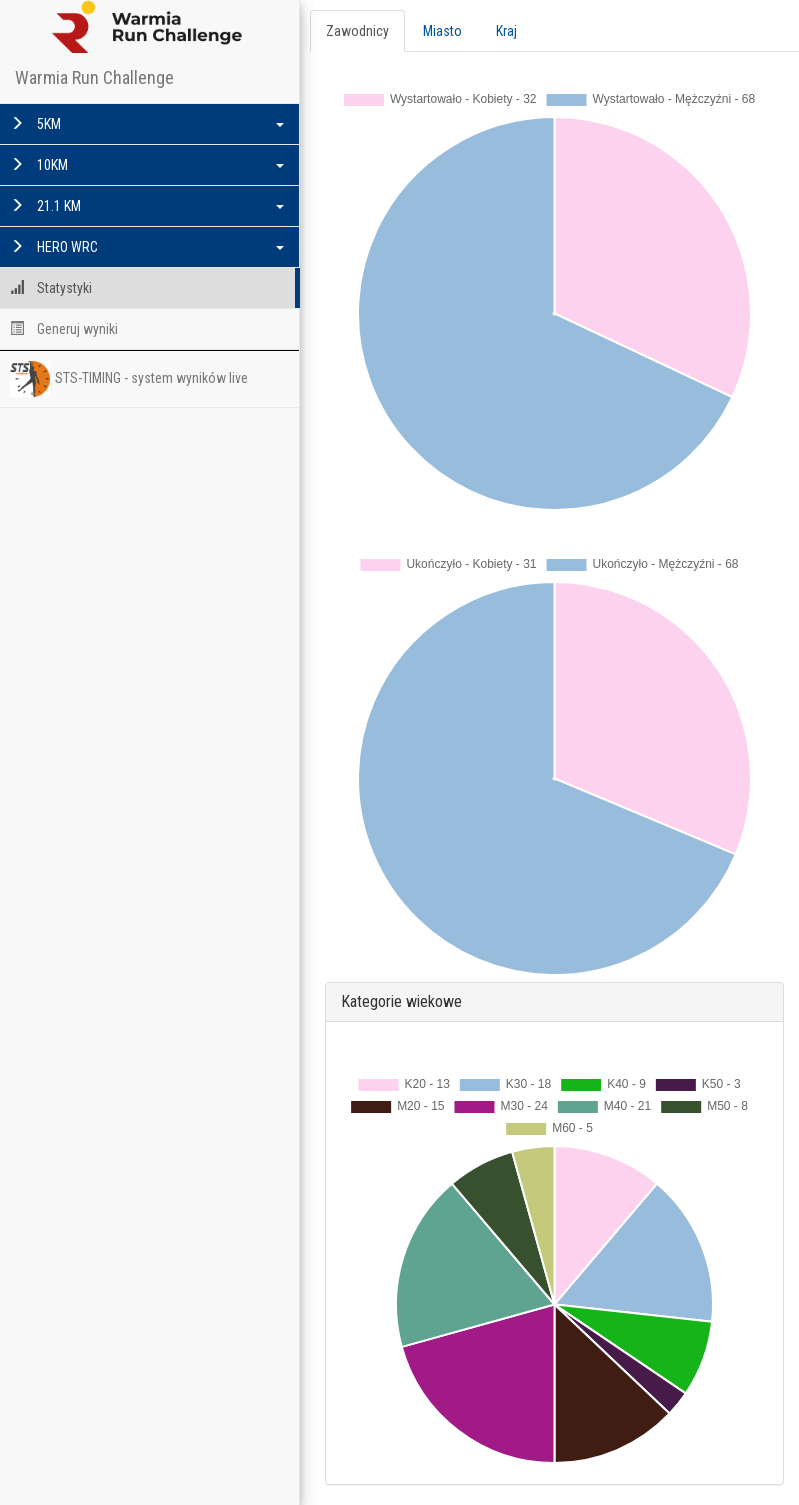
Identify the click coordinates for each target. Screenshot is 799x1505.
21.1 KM (147, 206)
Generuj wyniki (64, 329)
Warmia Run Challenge (94, 77)
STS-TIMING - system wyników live (129, 379)
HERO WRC (147, 247)
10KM (147, 165)
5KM (147, 124)
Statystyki (51, 288)
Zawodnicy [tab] (357, 31)
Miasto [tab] (442, 31)
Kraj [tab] (506, 31)
